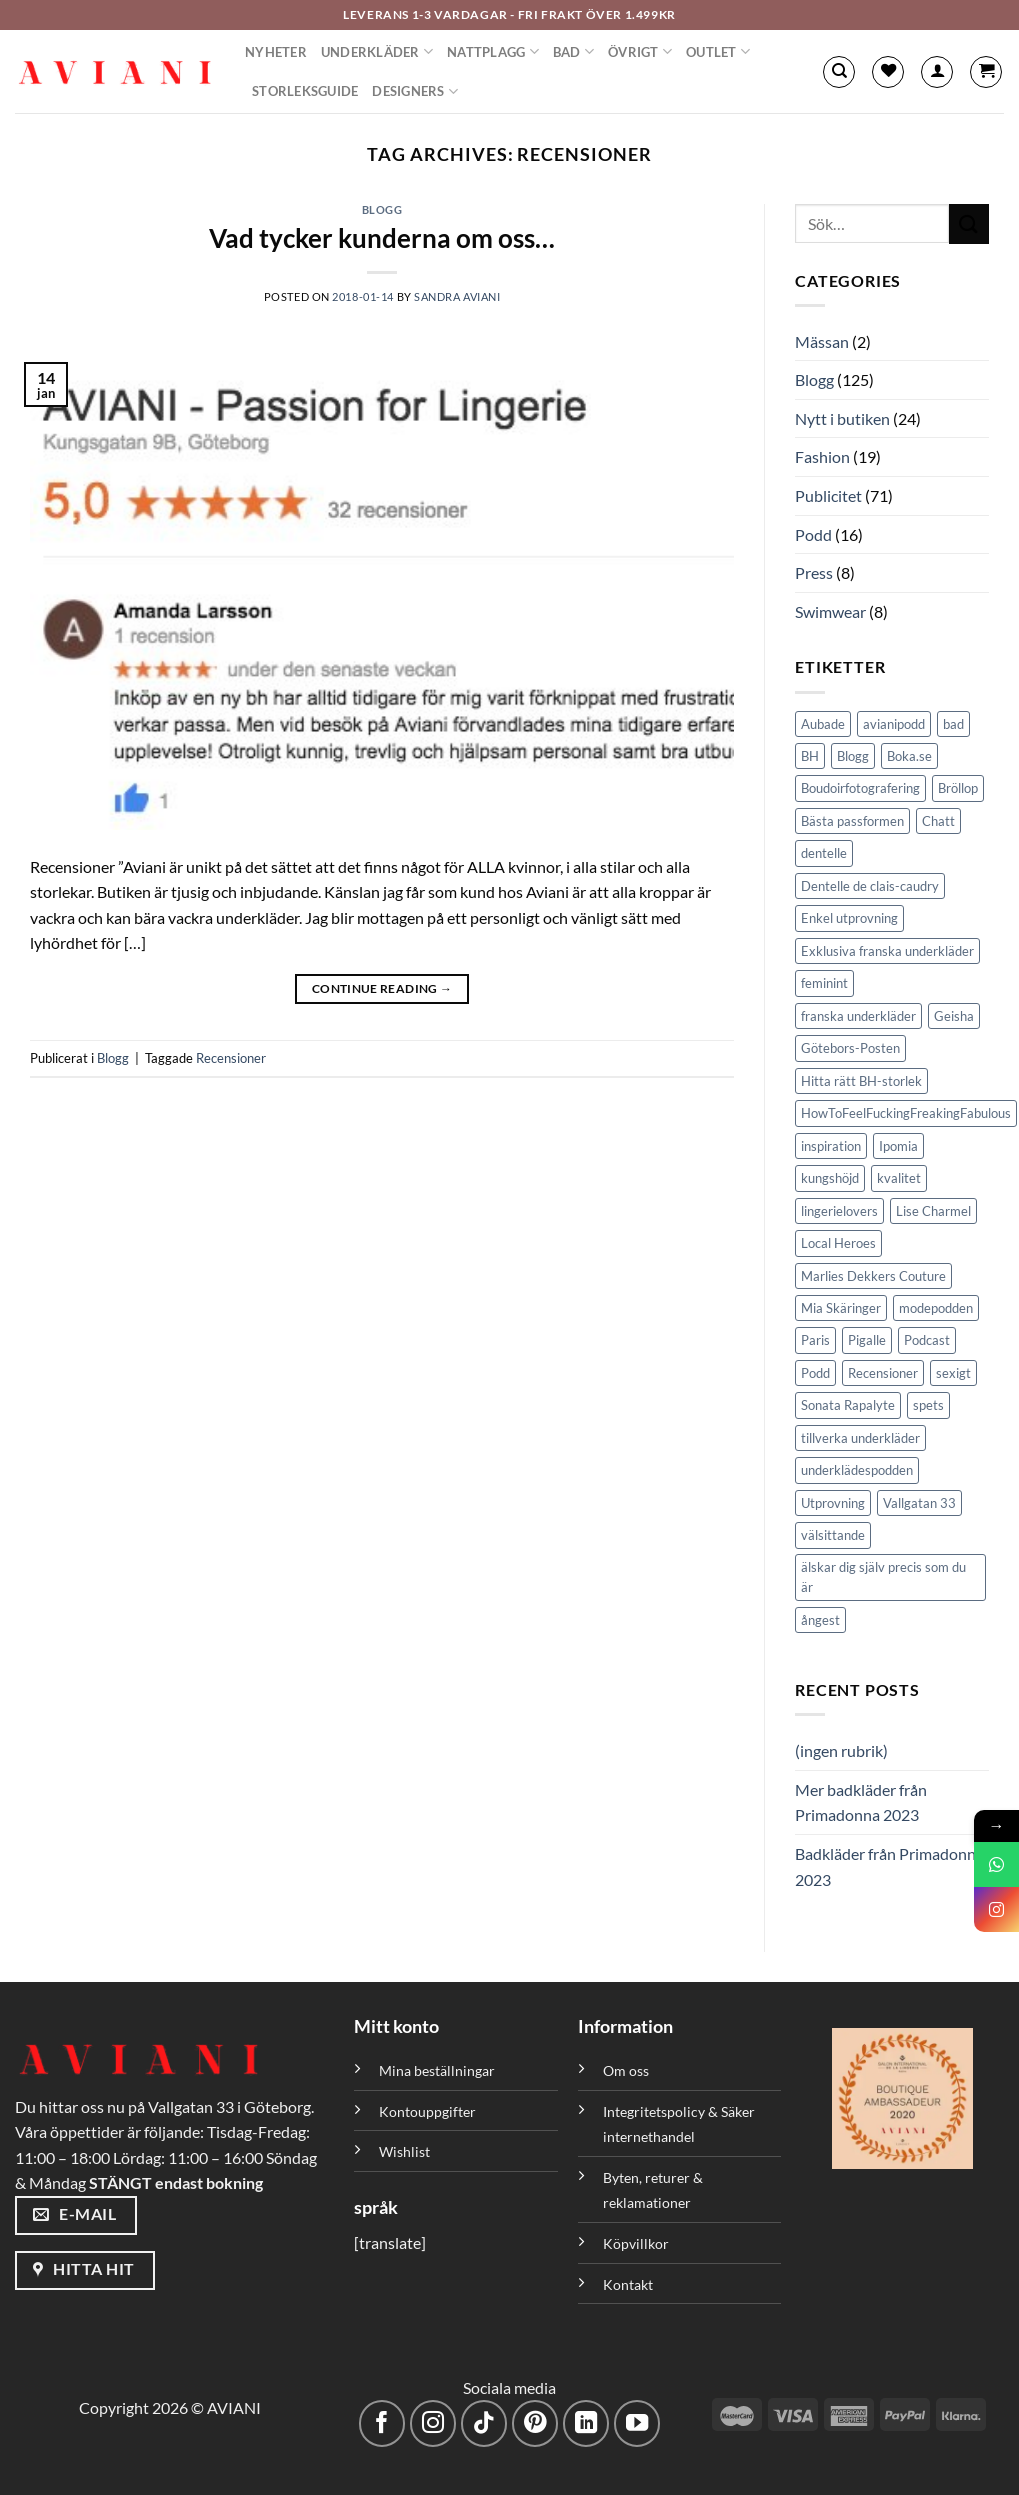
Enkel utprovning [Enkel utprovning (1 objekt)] (849, 918)
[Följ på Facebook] (382, 2423)
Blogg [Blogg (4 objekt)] (853, 756)
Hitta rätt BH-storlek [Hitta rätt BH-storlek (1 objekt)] (861, 1081)
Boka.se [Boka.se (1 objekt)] (909, 756)
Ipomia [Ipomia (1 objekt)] (898, 1146)
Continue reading (382, 988)
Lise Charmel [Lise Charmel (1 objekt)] (933, 1211)
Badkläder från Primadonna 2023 (889, 1866)
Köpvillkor (636, 2243)
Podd (813, 534)
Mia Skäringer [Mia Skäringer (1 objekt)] (841, 1308)
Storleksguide (305, 91)
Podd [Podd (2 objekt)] (815, 1373)
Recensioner (231, 1058)
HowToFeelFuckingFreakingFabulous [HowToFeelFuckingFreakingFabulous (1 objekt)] (906, 1113)
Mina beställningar (438, 2070)
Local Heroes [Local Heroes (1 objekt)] (838, 1243)
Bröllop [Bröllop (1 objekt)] (958, 788)
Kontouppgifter (427, 2111)
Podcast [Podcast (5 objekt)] (927, 1340)
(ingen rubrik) (841, 1750)
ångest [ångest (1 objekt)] (820, 1620)
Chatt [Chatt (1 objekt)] (938, 821)
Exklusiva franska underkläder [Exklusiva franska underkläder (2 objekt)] (887, 951)
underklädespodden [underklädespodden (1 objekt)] (857, 1470)
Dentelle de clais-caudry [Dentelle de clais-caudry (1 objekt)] (870, 886)
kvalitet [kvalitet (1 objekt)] (899, 1178)
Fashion (822, 456)
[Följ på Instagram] (433, 2423)
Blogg (382, 209)
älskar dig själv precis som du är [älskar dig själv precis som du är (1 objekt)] (883, 1577)
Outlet (718, 51)
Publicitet (828, 495)
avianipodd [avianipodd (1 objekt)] (894, 724)
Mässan (822, 341)
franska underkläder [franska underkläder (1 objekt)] (858, 1016)
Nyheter (276, 52)
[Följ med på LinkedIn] (586, 2423)
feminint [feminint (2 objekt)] (824, 983)
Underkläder (377, 51)
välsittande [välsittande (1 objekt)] (833, 1535)
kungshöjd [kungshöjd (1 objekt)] (830, 1178)
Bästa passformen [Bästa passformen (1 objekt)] (852, 821)
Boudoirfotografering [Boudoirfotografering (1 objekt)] (860, 788)
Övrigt (640, 51)
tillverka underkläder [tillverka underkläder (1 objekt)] (860, 1438)
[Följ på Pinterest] (535, 2423)
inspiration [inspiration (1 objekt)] (831, 1146)
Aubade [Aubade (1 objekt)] (823, 724)
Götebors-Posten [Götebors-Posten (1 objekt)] (850, 1048)
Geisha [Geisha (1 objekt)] (954, 1016)
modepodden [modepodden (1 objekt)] (936, 1308)
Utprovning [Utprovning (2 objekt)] (833, 1503)
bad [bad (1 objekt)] (953, 724)
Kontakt (628, 2284)
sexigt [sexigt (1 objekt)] (953, 1373)
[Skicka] (969, 223)
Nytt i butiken (842, 418)
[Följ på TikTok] (484, 2423)
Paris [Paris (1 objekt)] (815, 1340)
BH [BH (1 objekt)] (810, 756)
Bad (573, 51)
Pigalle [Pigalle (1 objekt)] (867, 1340)
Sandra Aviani (457, 296)
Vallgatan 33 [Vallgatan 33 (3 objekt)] (919, 1503)
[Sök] (839, 72)
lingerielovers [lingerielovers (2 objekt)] (839, 1211)
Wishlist (404, 2151)
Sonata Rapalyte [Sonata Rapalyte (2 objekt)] (848, 1405)
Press (814, 572)
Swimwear (830, 611)
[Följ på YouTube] (637, 2423)
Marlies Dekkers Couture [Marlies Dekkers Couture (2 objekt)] (873, 1276)
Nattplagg (493, 51)
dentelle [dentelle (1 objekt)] (824, 853)
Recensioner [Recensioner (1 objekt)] (883, 1373)
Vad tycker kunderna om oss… (382, 238)
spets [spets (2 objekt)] (928, 1405)
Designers (415, 91)
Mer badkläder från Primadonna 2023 (861, 1802)
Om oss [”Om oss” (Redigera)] (626, 2070)
